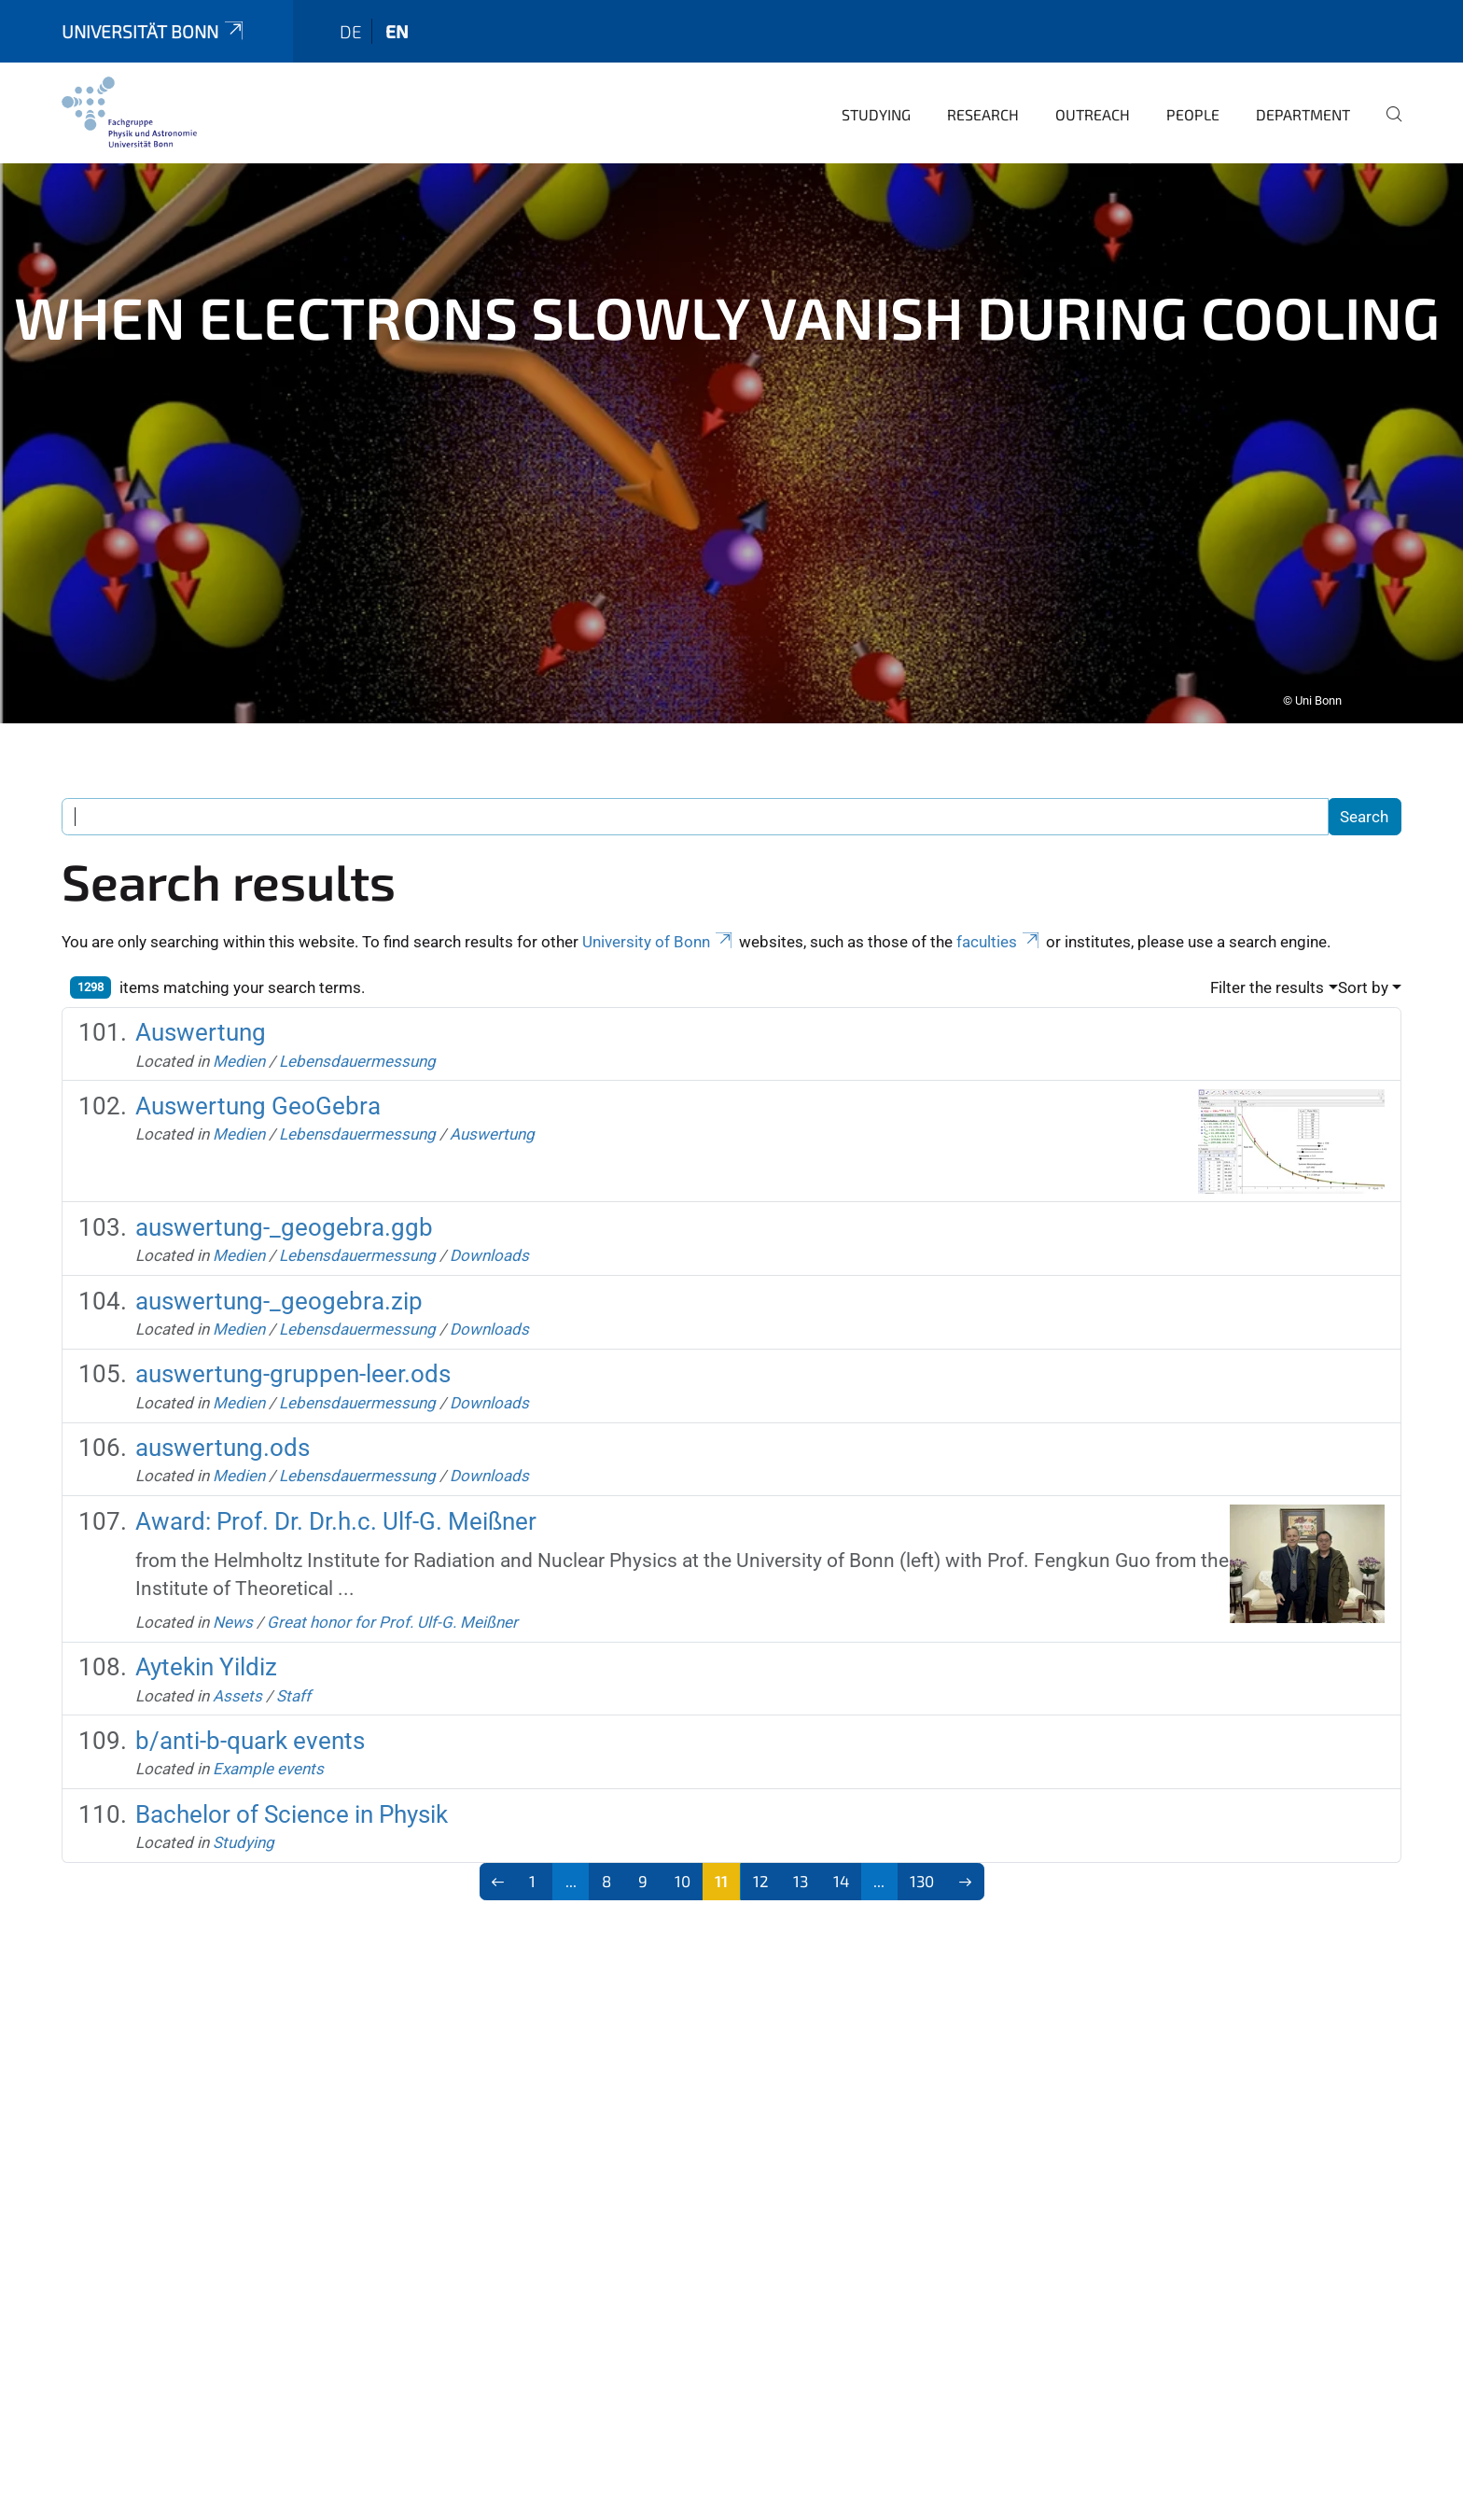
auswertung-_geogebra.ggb (284, 1201)
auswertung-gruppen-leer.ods (293, 1348)
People (1192, 88)
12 (761, 1854)
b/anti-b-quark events (250, 1715)
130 (922, 1854)
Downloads (489, 1229)
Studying (876, 88)
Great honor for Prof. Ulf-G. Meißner (392, 1596)
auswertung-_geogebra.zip (279, 1275)
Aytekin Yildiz (206, 1641)
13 (800, 1854)
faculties (999, 915)
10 (682, 1854)
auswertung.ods (222, 1421)
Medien (239, 1035)
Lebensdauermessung (357, 1035)
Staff (293, 1669)
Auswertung (200, 1006)
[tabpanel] (731, 417)
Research (983, 88)
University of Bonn (658, 915)
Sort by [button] (1363, 961)
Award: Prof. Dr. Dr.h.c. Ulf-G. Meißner (335, 1495)
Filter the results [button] (1267, 961)
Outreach (1092, 88)
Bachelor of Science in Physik (291, 1788)
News (233, 1596)
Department (1303, 88)
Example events (268, 1742)
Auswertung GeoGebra (258, 1080)
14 (841, 1854)
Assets (237, 1669)
